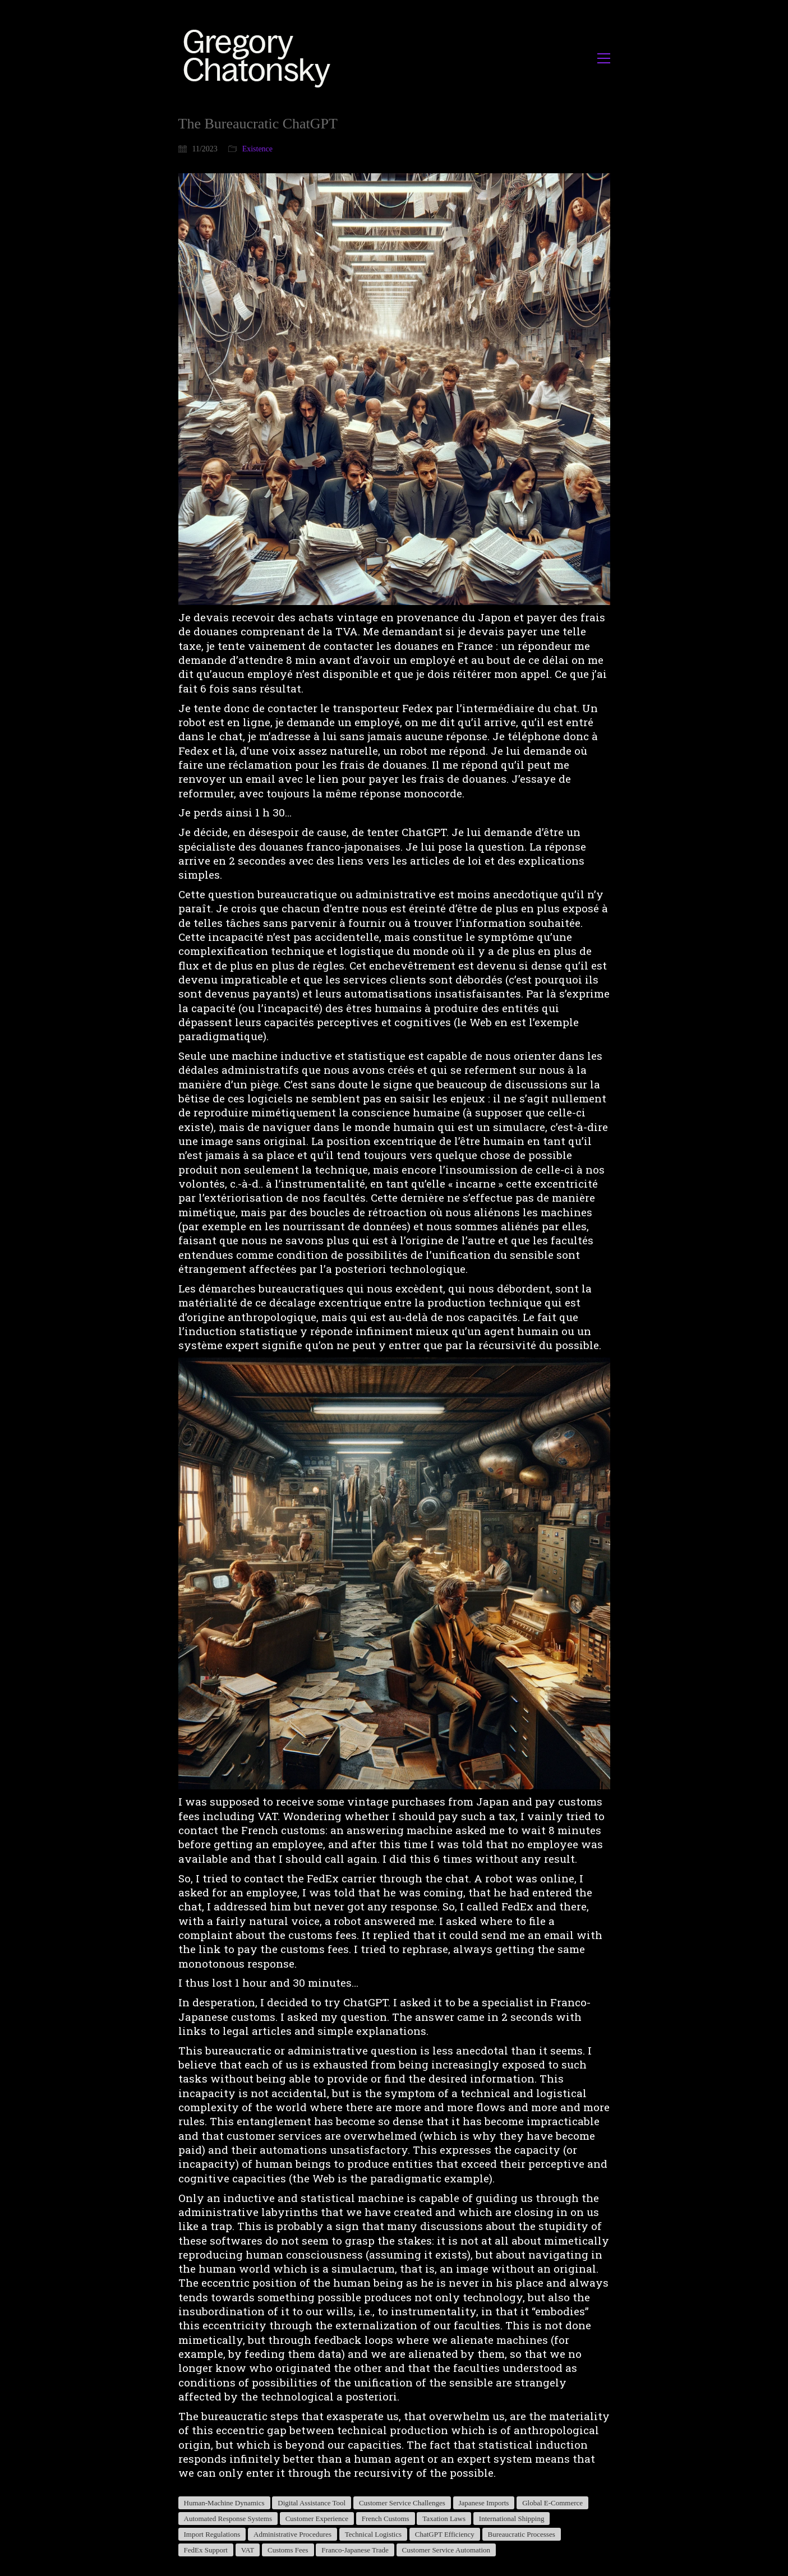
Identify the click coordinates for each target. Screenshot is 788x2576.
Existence (257, 149)
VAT (248, 2550)
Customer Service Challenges (402, 2503)
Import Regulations (212, 2534)
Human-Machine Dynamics (224, 2503)
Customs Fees (288, 2550)
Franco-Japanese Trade (355, 2550)
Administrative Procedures (292, 2534)
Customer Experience (316, 2518)
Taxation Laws (444, 2518)
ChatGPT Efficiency (444, 2534)
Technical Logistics (373, 2534)
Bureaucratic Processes (521, 2534)
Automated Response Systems (228, 2518)
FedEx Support (206, 2550)
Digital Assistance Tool (311, 2503)
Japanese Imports (484, 2503)
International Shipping (512, 2518)
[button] (603, 58)
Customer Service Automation (446, 2550)
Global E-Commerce (552, 2503)
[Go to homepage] (260, 58)
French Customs (385, 2518)
